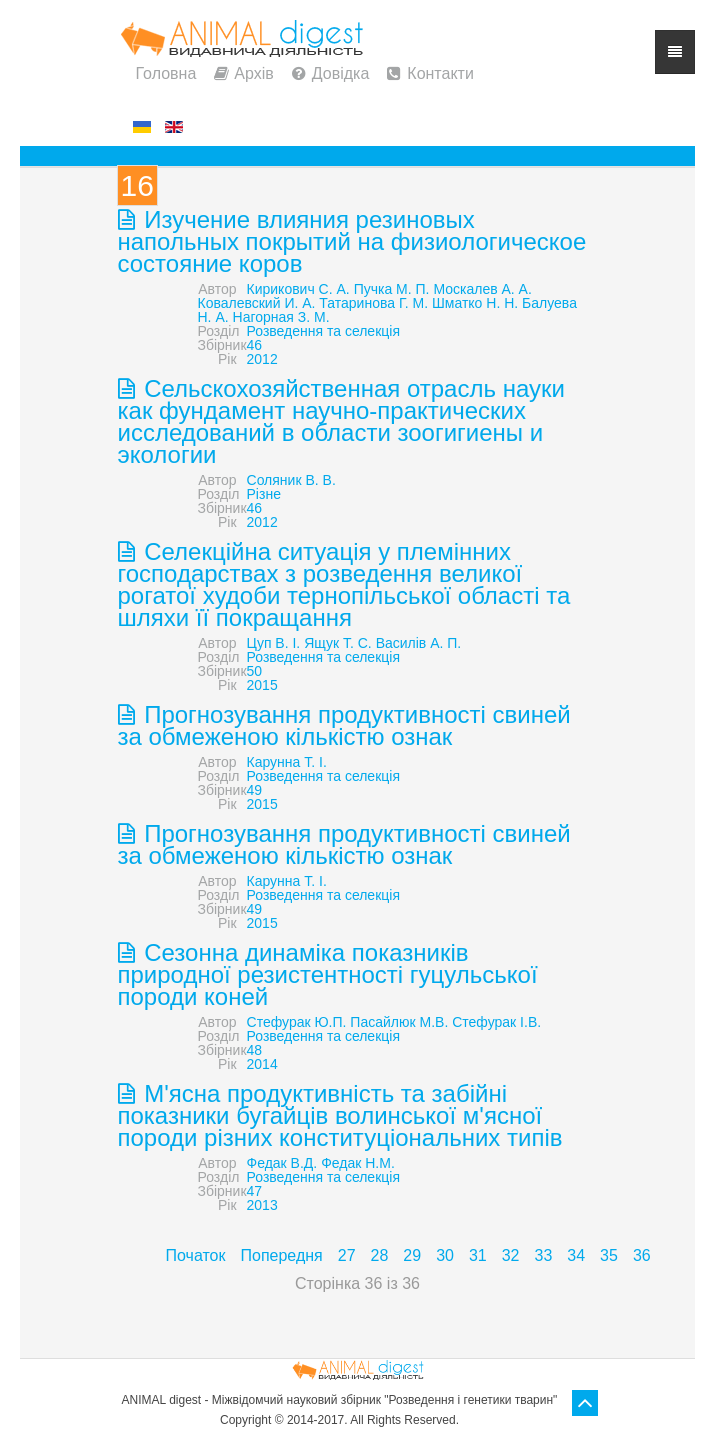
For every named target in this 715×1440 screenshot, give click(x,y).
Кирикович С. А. (298, 289)
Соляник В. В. (291, 480)
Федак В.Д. (282, 1163)
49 (255, 790)
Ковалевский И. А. (257, 303)
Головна (166, 73)
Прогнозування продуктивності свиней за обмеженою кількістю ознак (344, 725)
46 (255, 345)
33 (544, 1255)
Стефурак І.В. (496, 1022)
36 (642, 1255)
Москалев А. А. (482, 289)
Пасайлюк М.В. (399, 1022)
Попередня (281, 1255)
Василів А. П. (419, 643)
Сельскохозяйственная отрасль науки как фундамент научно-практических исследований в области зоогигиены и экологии (341, 421)
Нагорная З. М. (281, 317)
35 (609, 1255)
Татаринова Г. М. (373, 303)
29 (412, 1255)
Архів (253, 73)
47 (255, 1191)
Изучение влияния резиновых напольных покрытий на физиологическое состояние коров (352, 241)
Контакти (440, 73)
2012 (262, 359)
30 (445, 1255)
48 (255, 1050)
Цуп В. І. (274, 643)
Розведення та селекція (323, 331)
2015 (262, 685)
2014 (262, 1064)
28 (380, 1255)
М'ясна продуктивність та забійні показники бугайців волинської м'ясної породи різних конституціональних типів (340, 1115)
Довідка (341, 73)
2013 (262, 1205)
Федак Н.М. (358, 1163)
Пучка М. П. (392, 289)
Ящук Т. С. (338, 643)
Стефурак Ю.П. (297, 1022)
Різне (264, 494)
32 (511, 1255)
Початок (196, 1255)
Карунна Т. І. (287, 762)
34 (576, 1255)
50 (255, 671)
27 (347, 1255)
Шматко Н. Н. (475, 303)
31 (478, 1255)
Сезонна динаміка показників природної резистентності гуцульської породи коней (328, 974)
